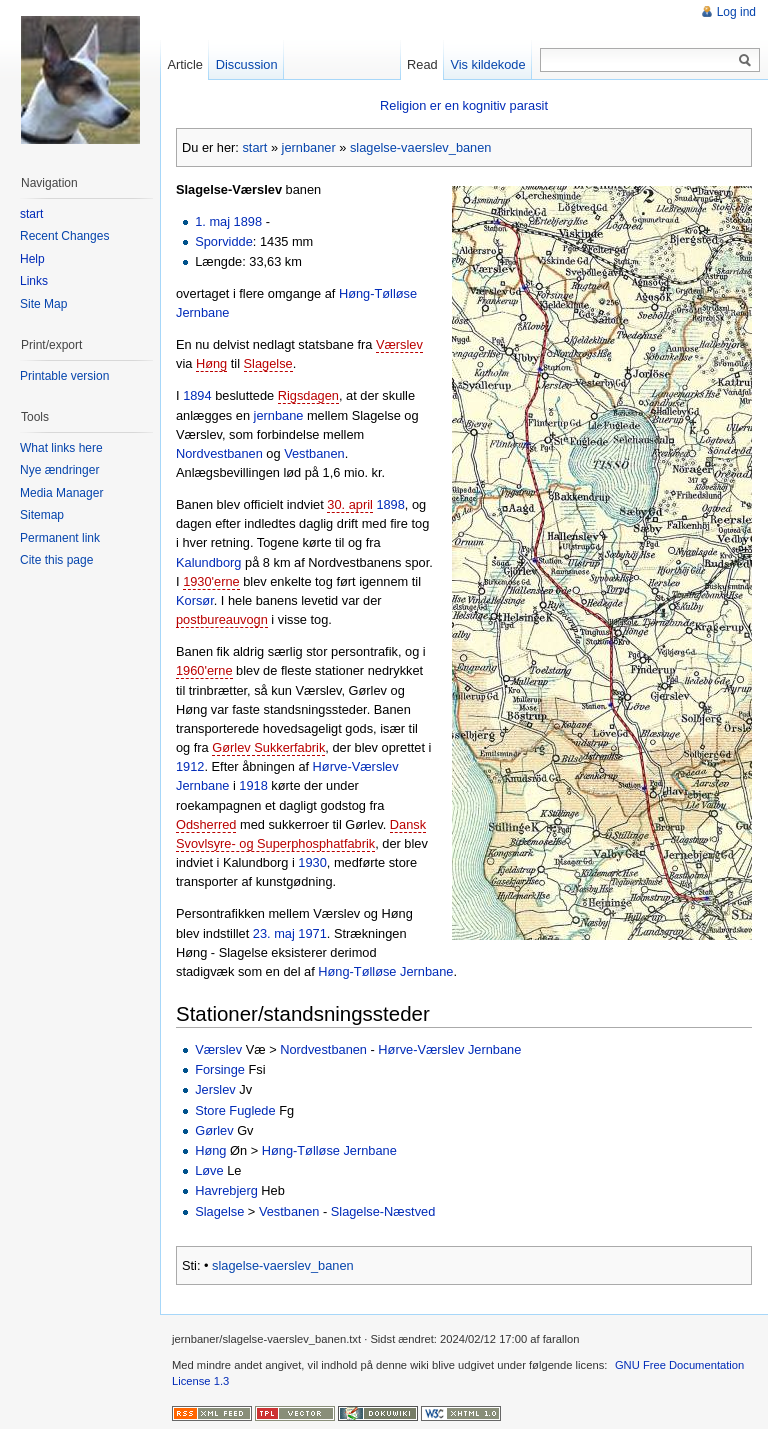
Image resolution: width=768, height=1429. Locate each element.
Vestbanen (314, 453)
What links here (61, 448)
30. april (350, 504)
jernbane (279, 415)
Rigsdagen (308, 395)
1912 (190, 766)
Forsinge (220, 1069)
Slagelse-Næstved (383, 1211)
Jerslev (215, 1089)
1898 (248, 221)
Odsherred (206, 824)
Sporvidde (224, 241)
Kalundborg (208, 562)
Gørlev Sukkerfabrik (268, 747)
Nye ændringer (59, 470)
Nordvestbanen (219, 453)
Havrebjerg (226, 1190)
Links (34, 281)
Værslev (399, 344)
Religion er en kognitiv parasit (464, 105)
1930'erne (211, 581)
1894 (197, 395)
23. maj (274, 933)
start (254, 147)
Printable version (64, 376)
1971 (312, 933)
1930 (312, 862)
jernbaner (309, 147)
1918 (253, 785)
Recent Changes (64, 236)
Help (32, 259)
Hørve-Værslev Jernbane (449, 1049)
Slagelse (268, 363)
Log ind (736, 12)
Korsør (195, 600)
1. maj (212, 221)
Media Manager (61, 493)
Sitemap (42, 515)
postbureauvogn (222, 619)
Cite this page (56, 560)
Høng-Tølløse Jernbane (385, 971)
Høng (211, 363)
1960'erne (204, 670)
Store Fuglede (235, 1110)
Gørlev (214, 1130)
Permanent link (60, 538)
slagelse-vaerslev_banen (421, 147)
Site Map (43, 304)
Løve (209, 1170)
